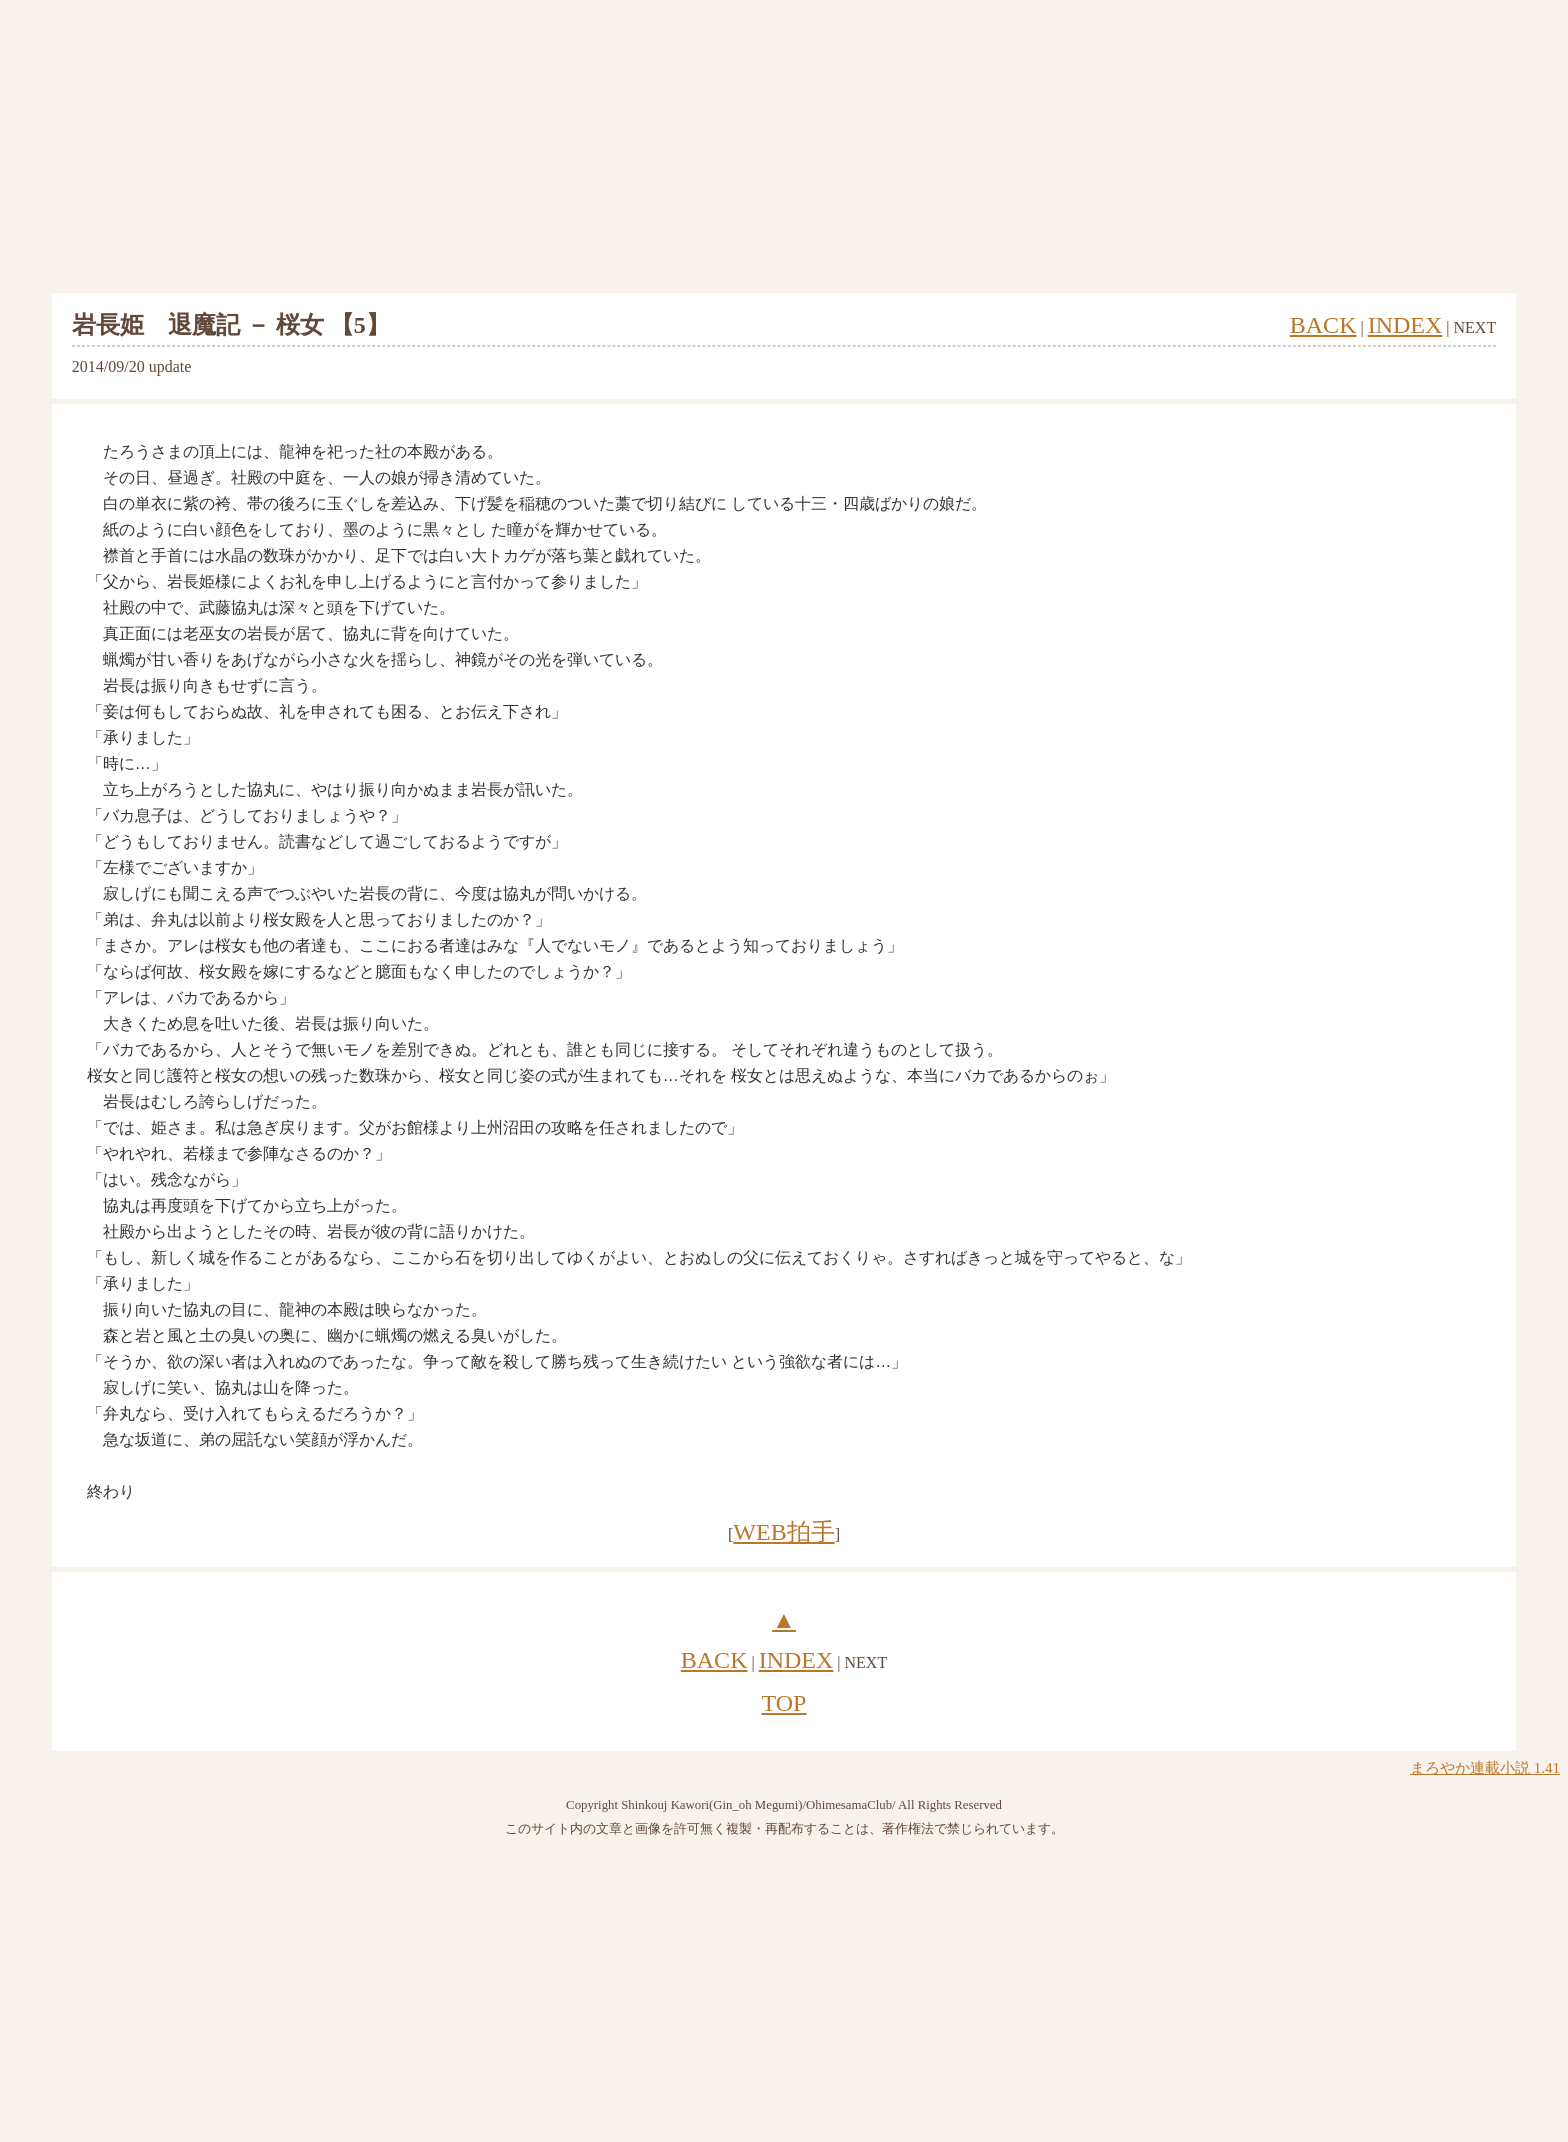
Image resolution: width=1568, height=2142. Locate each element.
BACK (1323, 325)
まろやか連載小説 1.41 (1485, 1768)
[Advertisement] (784, 148)
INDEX (1405, 325)
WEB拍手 (783, 1532)
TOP (784, 1703)
